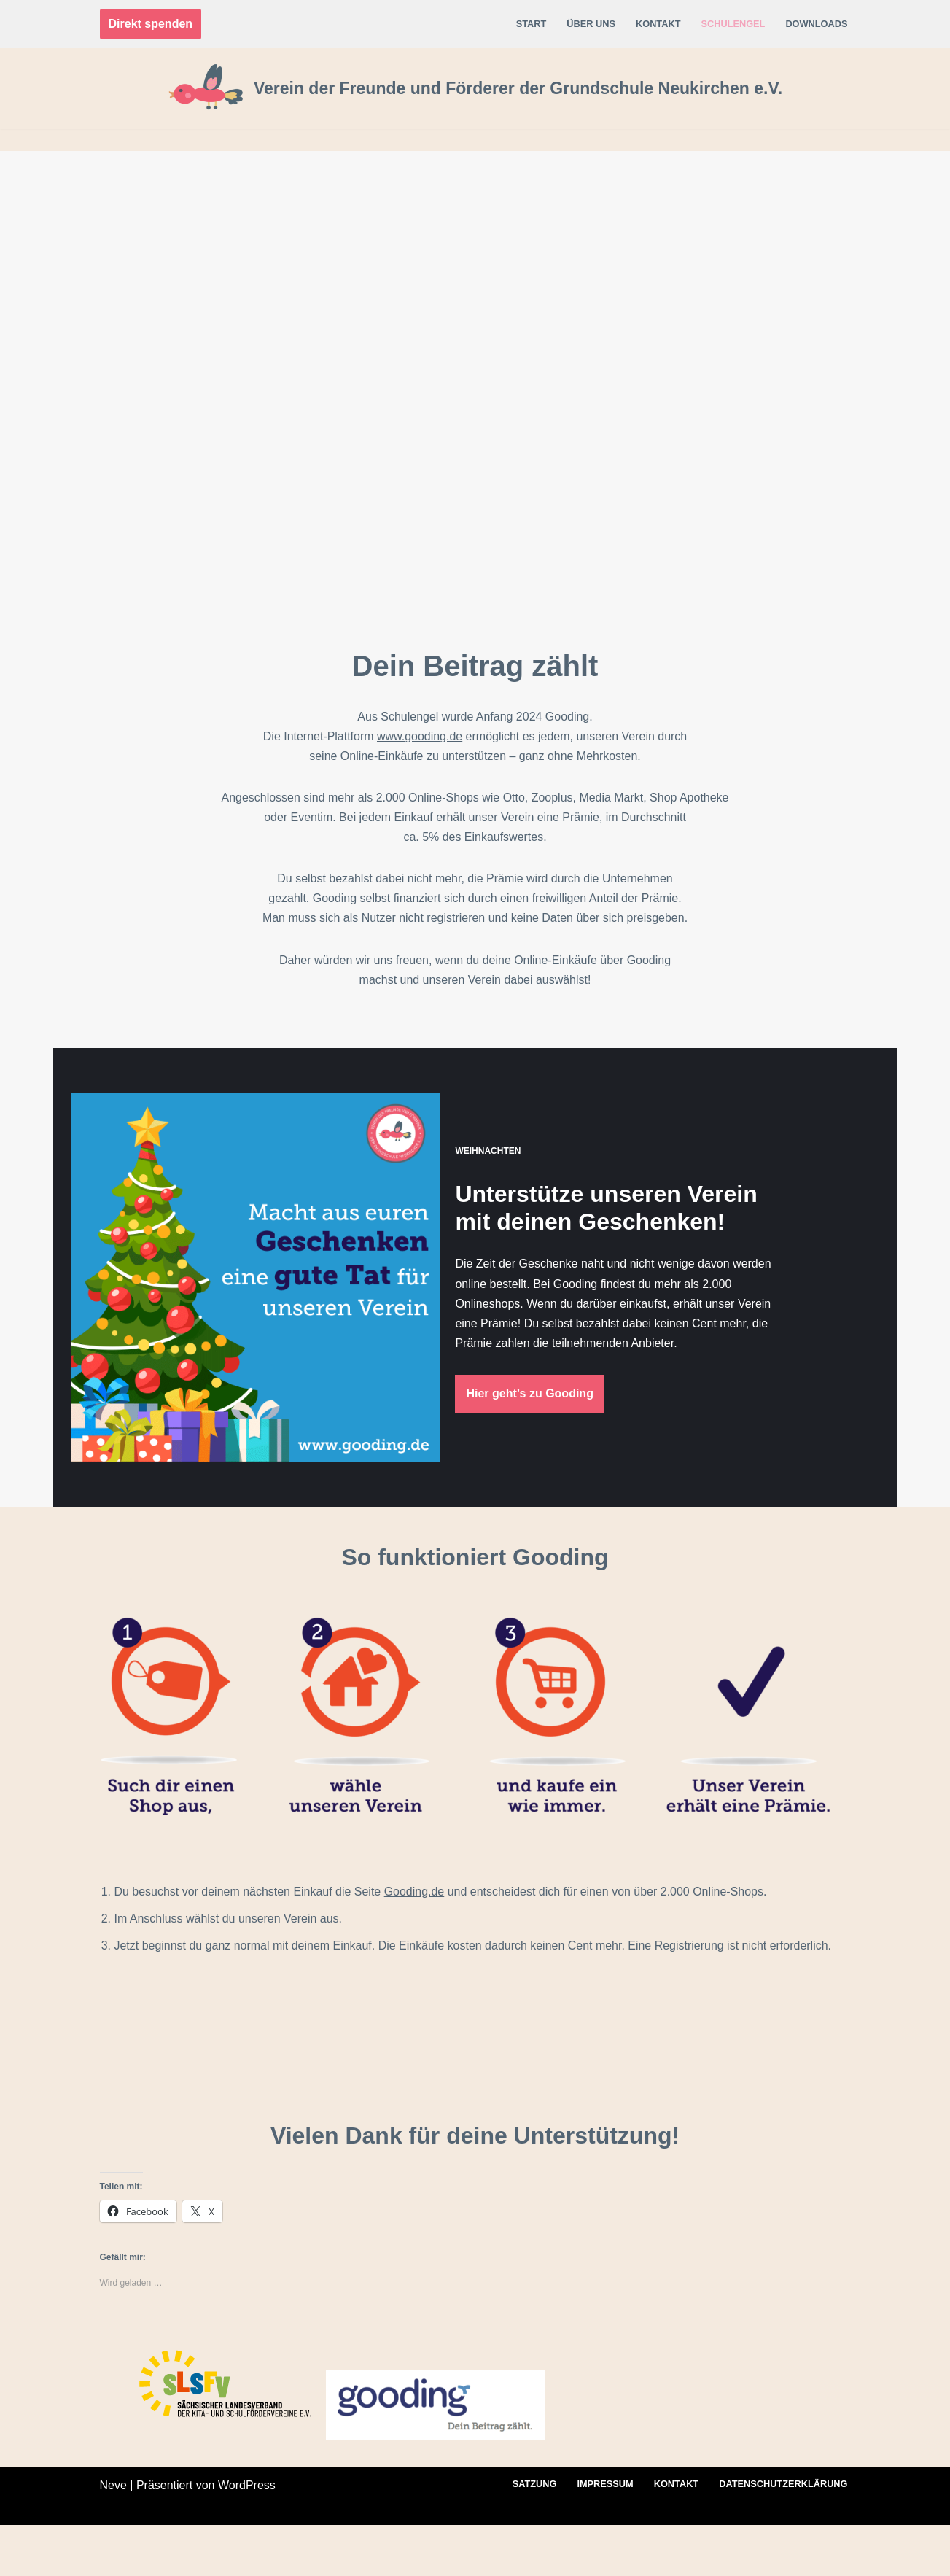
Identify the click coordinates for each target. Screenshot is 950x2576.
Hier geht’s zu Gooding (567, 1409)
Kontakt (657, 23)
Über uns (591, 23)
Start (530, 23)
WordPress (247, 2536)
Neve (113, 2536)
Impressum (605, 2535)
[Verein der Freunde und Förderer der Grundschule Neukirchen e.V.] (475, 89)
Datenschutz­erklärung (783, 2535)
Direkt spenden (151, 24)
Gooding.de (414, 1942)
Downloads (816, 23)
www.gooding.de (419, 736)
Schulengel (733, 23)
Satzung (534, 2535)
